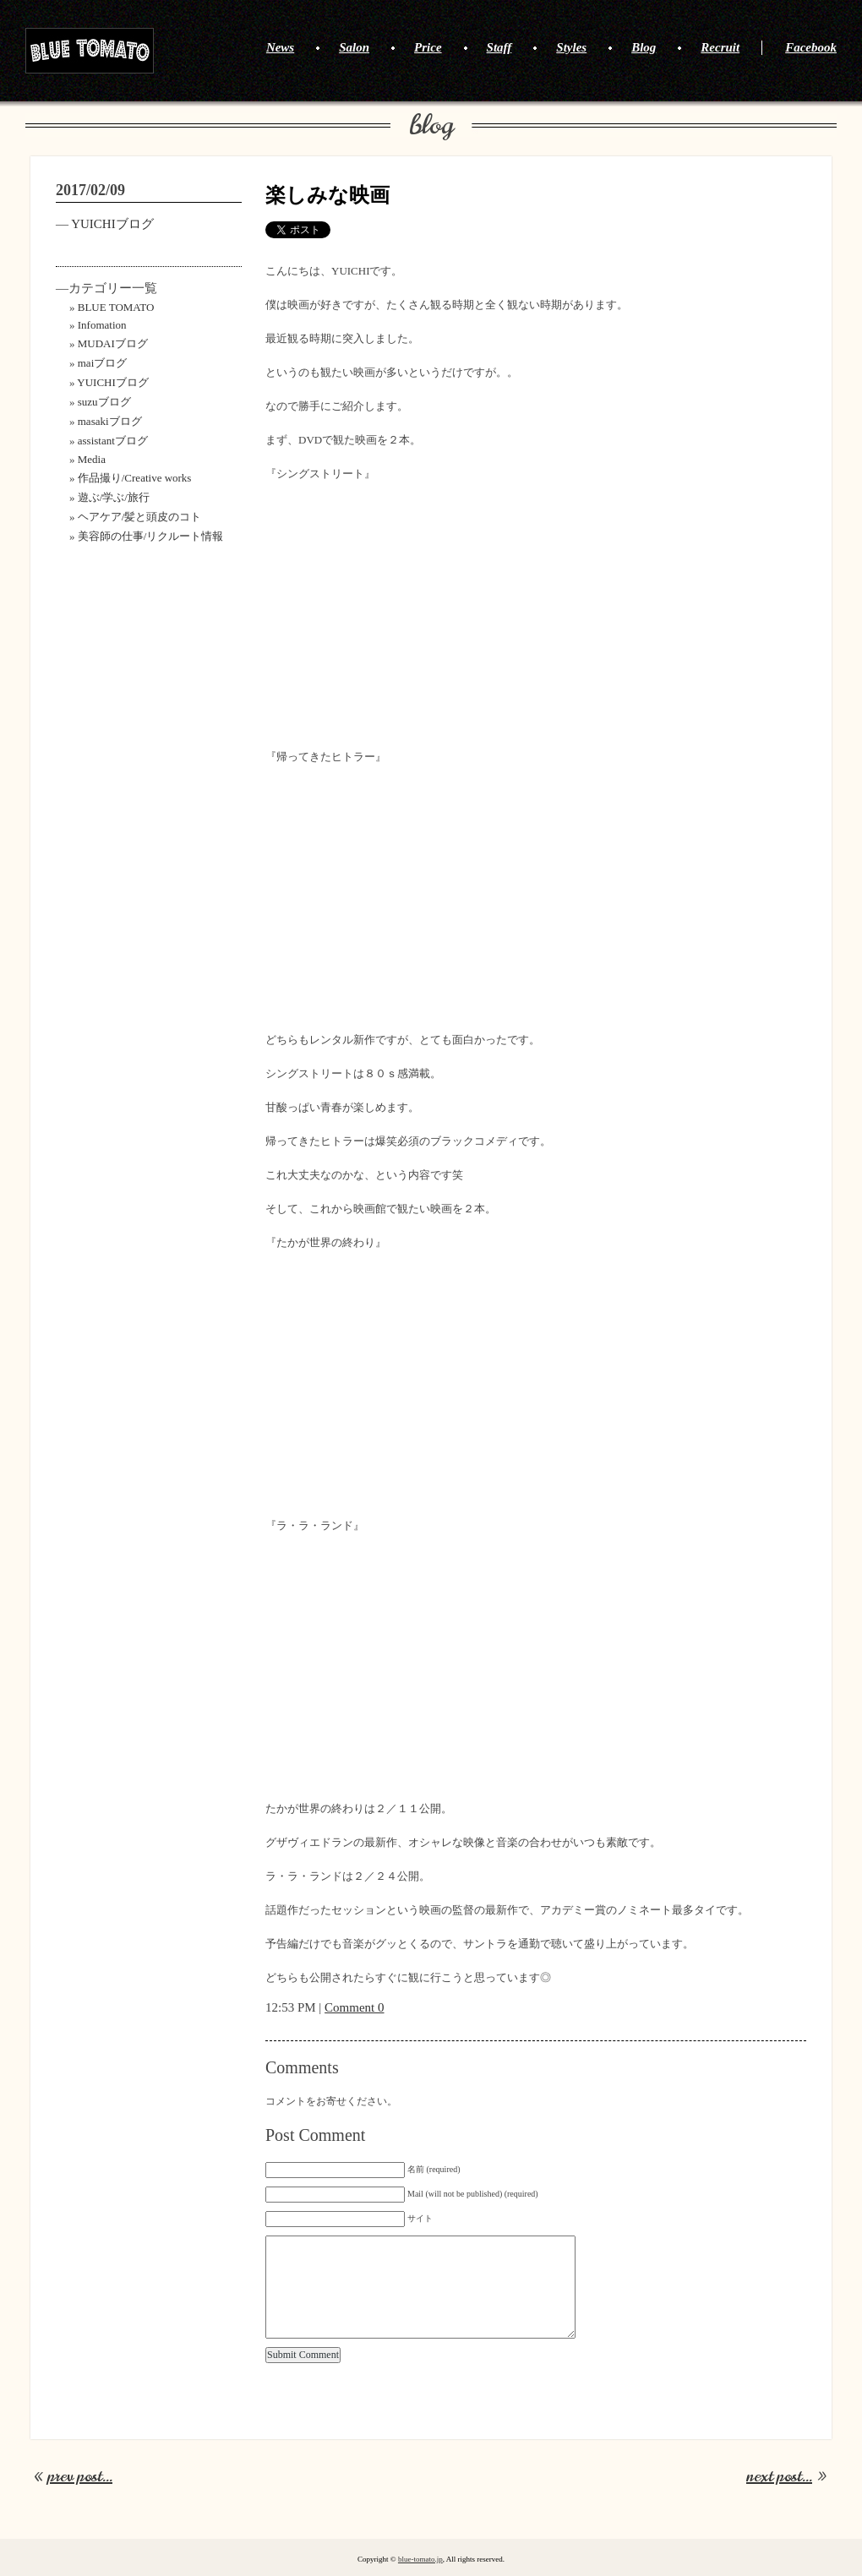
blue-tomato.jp (420, 2559)
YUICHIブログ (112, 224)
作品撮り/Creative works (135, 477)
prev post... (79, 2476)
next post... (779, 2476)
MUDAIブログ (113, 343)
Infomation (102, 325)
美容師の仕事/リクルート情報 (151, 536)
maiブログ (103, 363)
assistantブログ (113, 440)
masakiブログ (110, 421)
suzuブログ (104, 401)
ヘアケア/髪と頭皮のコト (140, 516)
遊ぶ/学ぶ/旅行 (114, 497)
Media (92, 459)
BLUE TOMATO (89, 51)
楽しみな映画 (327, 195)
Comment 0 (354, 2007)
